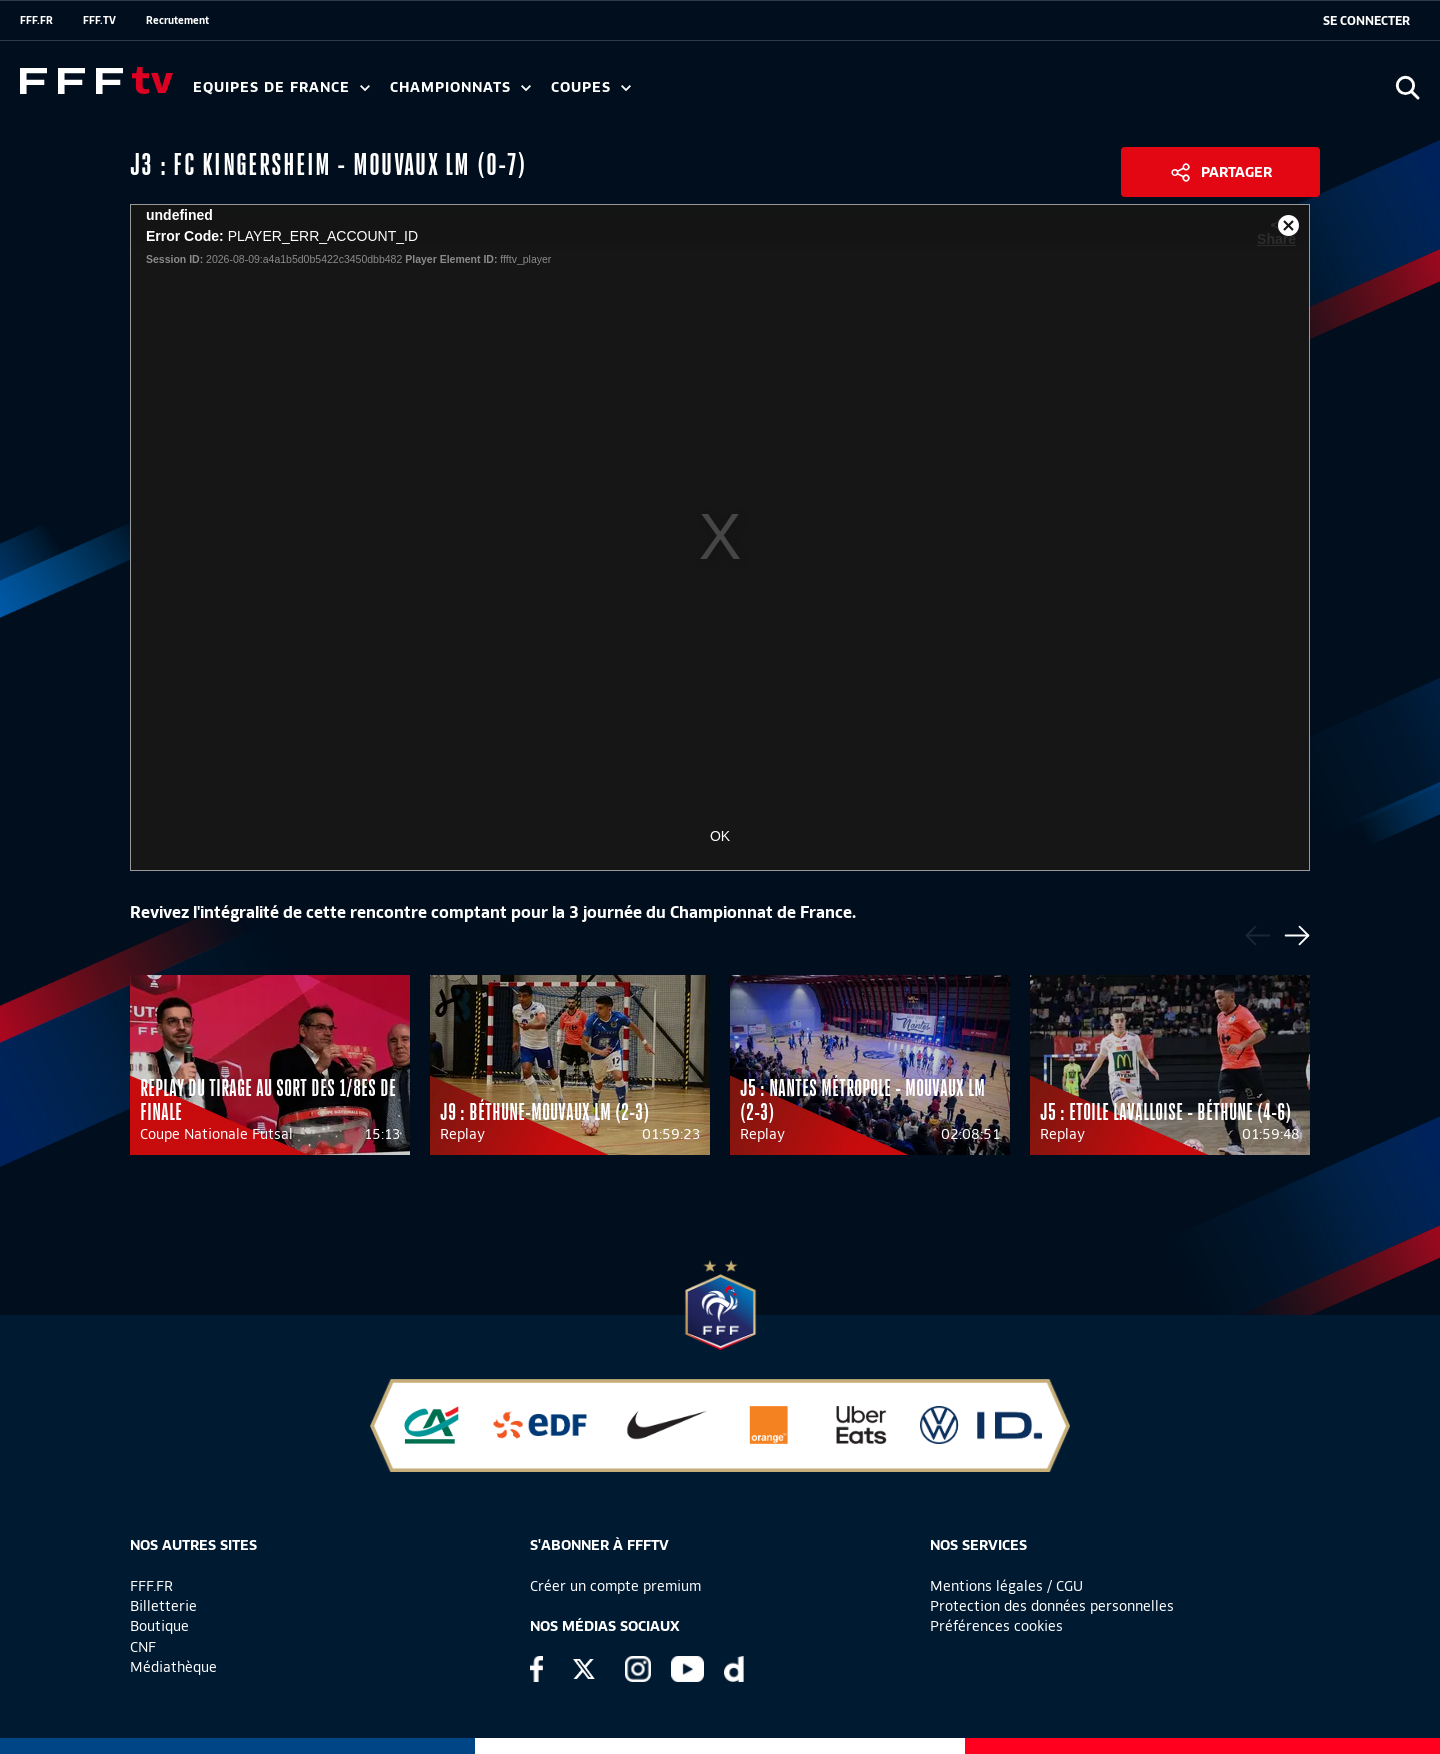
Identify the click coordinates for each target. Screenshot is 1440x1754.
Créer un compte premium (615, 1586)
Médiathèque (173, 1667)
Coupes (591, 87)
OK (720, 836)
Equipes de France (281, 87)
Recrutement (177, 20)
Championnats (460, 87)
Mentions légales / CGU (1006, 1586)
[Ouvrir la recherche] (1407, 87)
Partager (1236, 172)
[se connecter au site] (1366, 21)
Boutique (159, 1626)
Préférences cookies (996, 1626)
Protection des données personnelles (1052, 1606)
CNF (143, 1647)
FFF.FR (36, 20)
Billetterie (163, 1606)
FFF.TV (99, 20)
